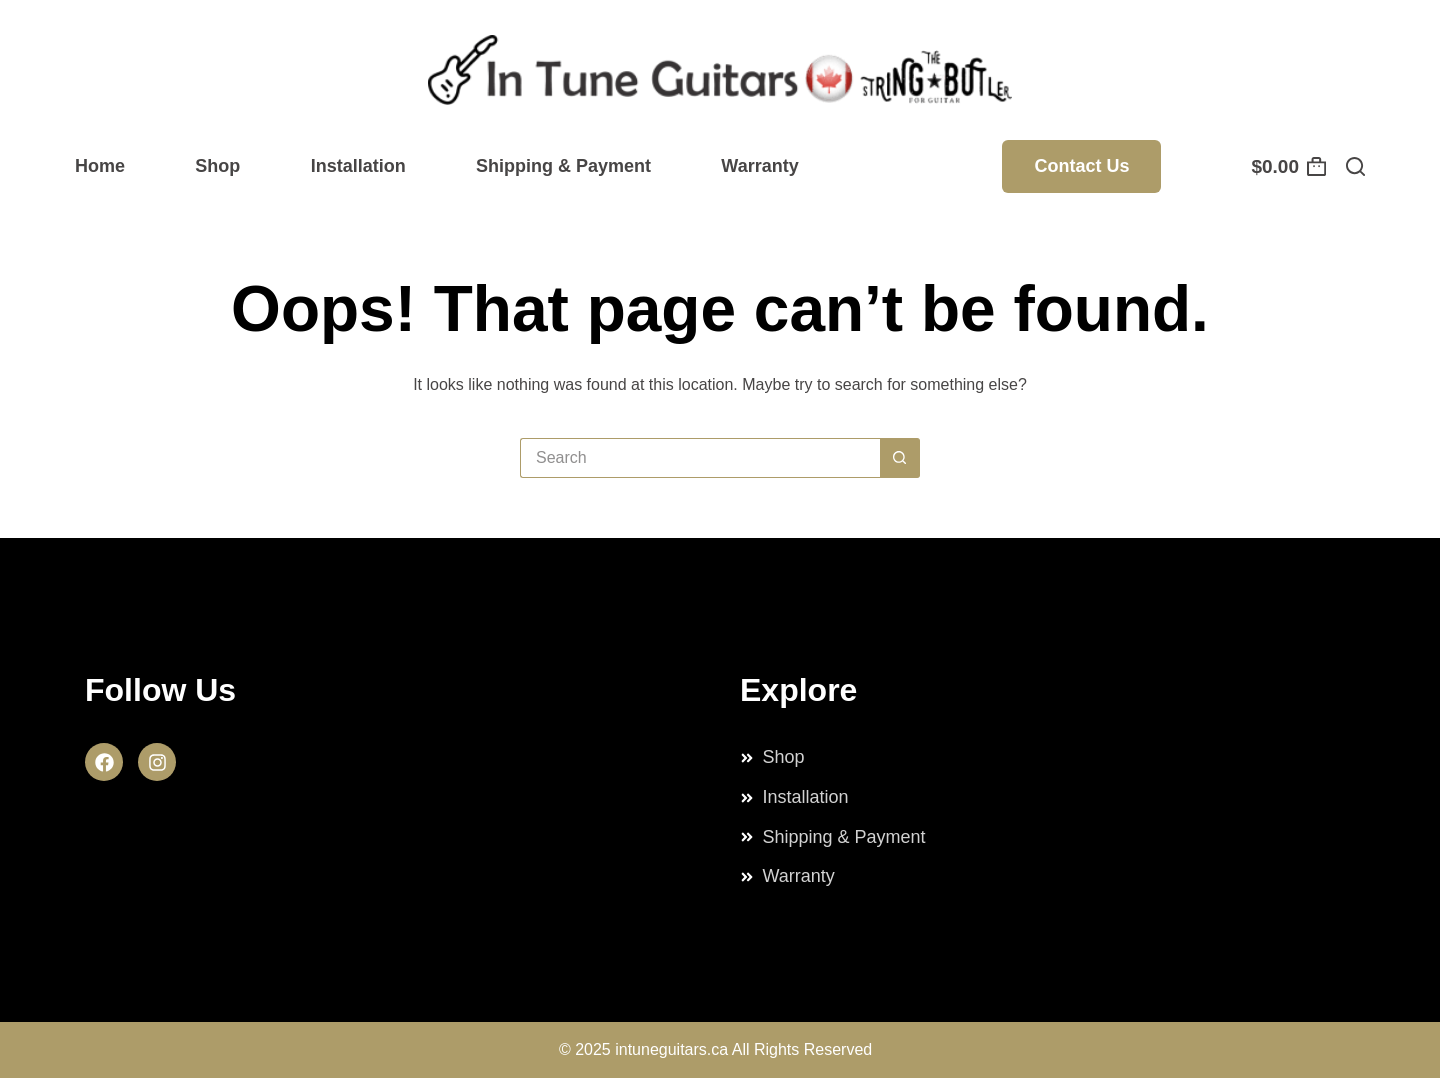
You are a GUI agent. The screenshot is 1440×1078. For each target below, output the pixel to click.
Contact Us (1081, 166)
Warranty (759, 166)
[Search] (1355, 166)
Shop (217, 166)
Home (100, 166)
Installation (358, 166)
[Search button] (900, 458)
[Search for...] (700, 458)
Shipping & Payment (563, 166)
